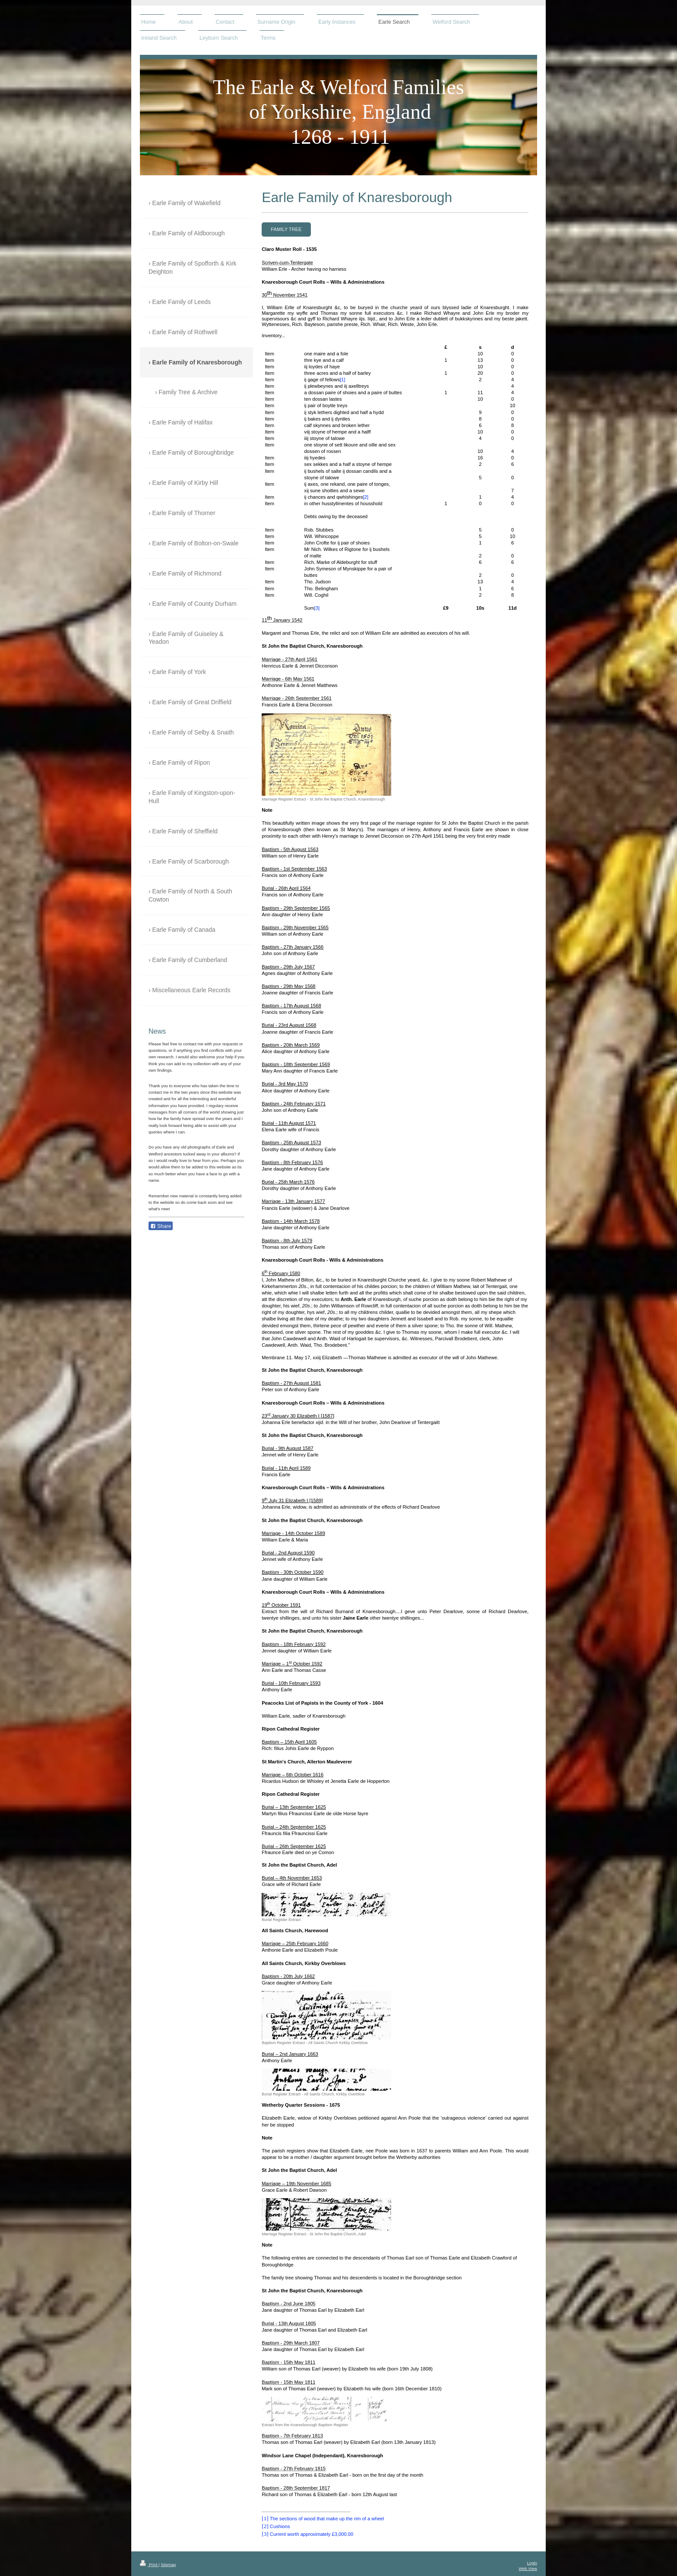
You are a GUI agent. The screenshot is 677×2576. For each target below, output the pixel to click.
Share (160, 1226)
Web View (528, 2568)
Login (532, 2562)
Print (149, 2564)
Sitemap (168, 2564)
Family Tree (286, 229)
